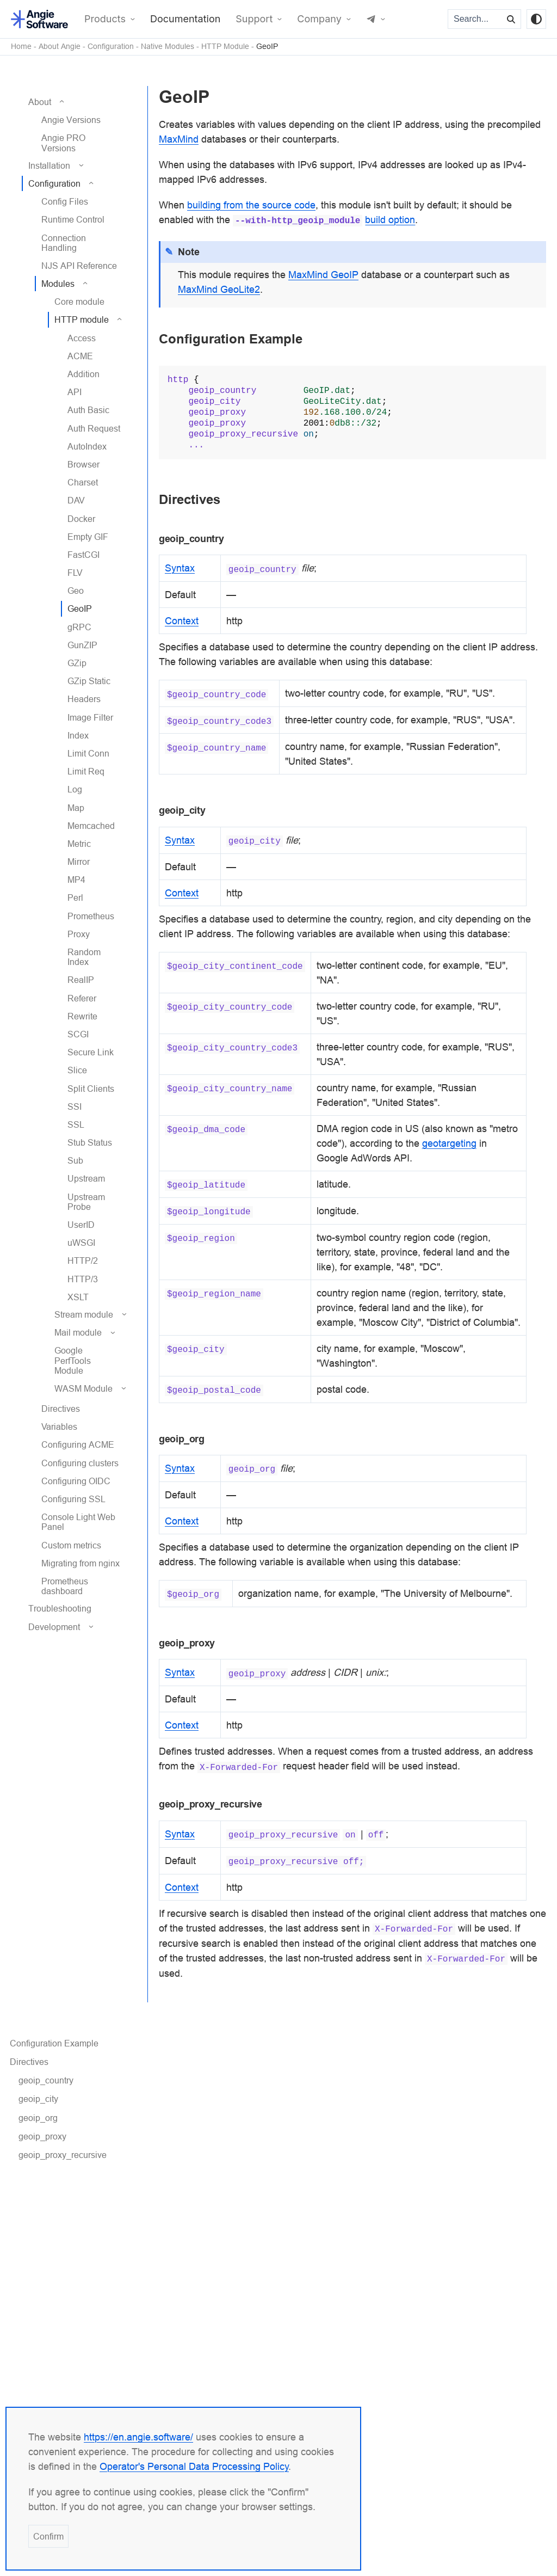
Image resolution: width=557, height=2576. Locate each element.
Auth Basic (88, 410)
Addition (83, 374)
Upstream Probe (86, 1202)
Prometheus (90, 916)
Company (319, 19)
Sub (75, 1160)
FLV (75, 572)
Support (254, 19)
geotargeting (449, 1143)
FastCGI (83, 555)
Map (75, 808)
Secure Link (90, 1052)
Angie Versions (71, 120)
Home (21, 46)
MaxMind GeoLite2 (219, 289)
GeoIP (267, 46)
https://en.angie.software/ (138, 2437)
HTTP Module (225, 46)
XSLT (78, 1297)
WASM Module (83, 1388)
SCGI (78, 1034)
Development (54, 1627)
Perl (75, 897)
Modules (58, 283)
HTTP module (81, 319)
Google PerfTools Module (72, 1360)
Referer (81, 998)
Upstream (86, 1178)
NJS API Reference (79, 265)
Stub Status (89, 1142)
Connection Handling (63, 243)
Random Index (84, 957)
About (39, 102)
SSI (74, 1106)
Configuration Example (54, 2043)
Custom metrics (71, 1545)
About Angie (60, 46)
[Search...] (475, 19)
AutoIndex (87, 446)
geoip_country (45, 2080)
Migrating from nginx (80, 1563)
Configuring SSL (73, 1499)
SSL (75, 1124)
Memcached (91, 826)
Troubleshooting (59, 1608)
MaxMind (179, 139)
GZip (76, 663)
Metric (79, 844)
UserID (81, 1224)
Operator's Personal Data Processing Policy (194, 2466)
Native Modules (167, 46)
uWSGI (81, 1242)
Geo (75, 590)
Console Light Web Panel (78, 1522)
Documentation (185, 19)
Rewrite (82, 1016)
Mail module (78, 1332)
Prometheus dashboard (64, 1586)
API (74, 392)
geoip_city (38, 2099)
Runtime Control (72, 219)
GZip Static (88, 681)
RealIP (80, 980)
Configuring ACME (77, 1444)
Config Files (64, 201)
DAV (76, 500)
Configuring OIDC (75, 1481)
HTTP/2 (82, 1260)
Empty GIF (87, 537)
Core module (79, 301)
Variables (59, 1426)
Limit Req (85, 771)
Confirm (48, 2536)
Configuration (111, 46)
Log (74, 789)
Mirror (78, 861)
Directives (60, 1408)
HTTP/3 (82, 1279)
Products (105, 19)
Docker (81, 519)
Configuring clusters (80, 1463)
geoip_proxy (42, 2136)
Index (78, 735)
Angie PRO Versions (63, 142)
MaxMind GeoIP (323, 274)
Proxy (78, 934)
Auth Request (93, 428)
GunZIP (82, 645)
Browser (83, 464)
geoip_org (38, 2118)
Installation (49, 165)
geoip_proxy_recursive (62, 2155)
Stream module (83, 1314)
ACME (80, 356)
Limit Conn (88, 753)
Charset (82, 482)
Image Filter (90, 717)
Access (81, 338)
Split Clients (90, 1088)
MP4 (76, 879)
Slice (77, 1070)
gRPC (79, 627)
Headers (84, 699)
